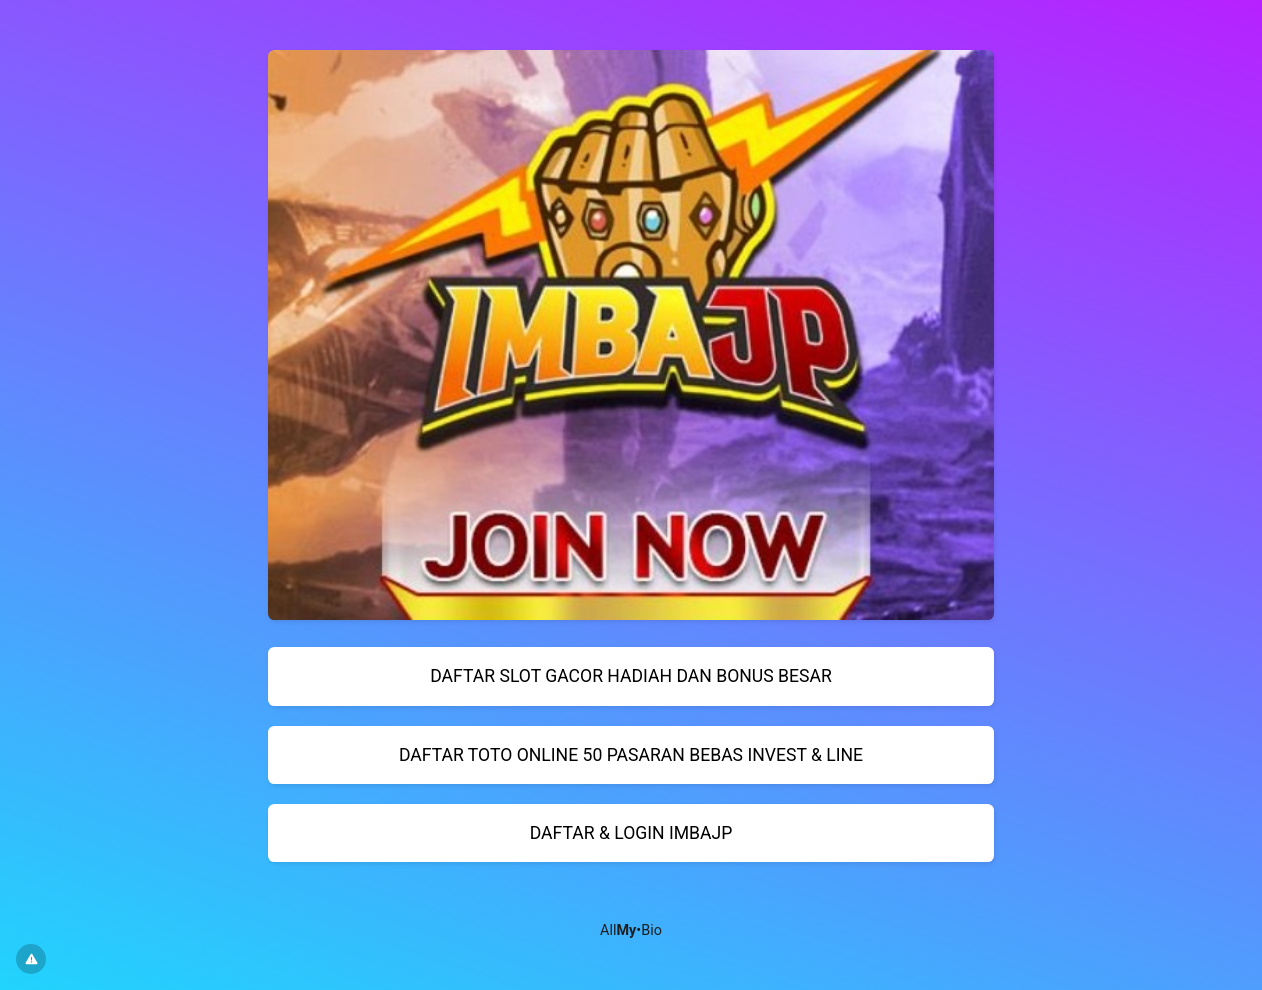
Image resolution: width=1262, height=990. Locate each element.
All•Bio (631, 930)
